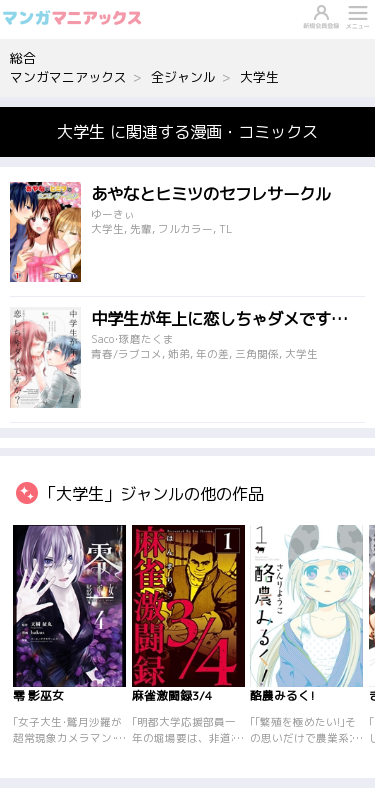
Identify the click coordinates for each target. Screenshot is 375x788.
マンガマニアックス (68, 77)
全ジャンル (183, 77)
